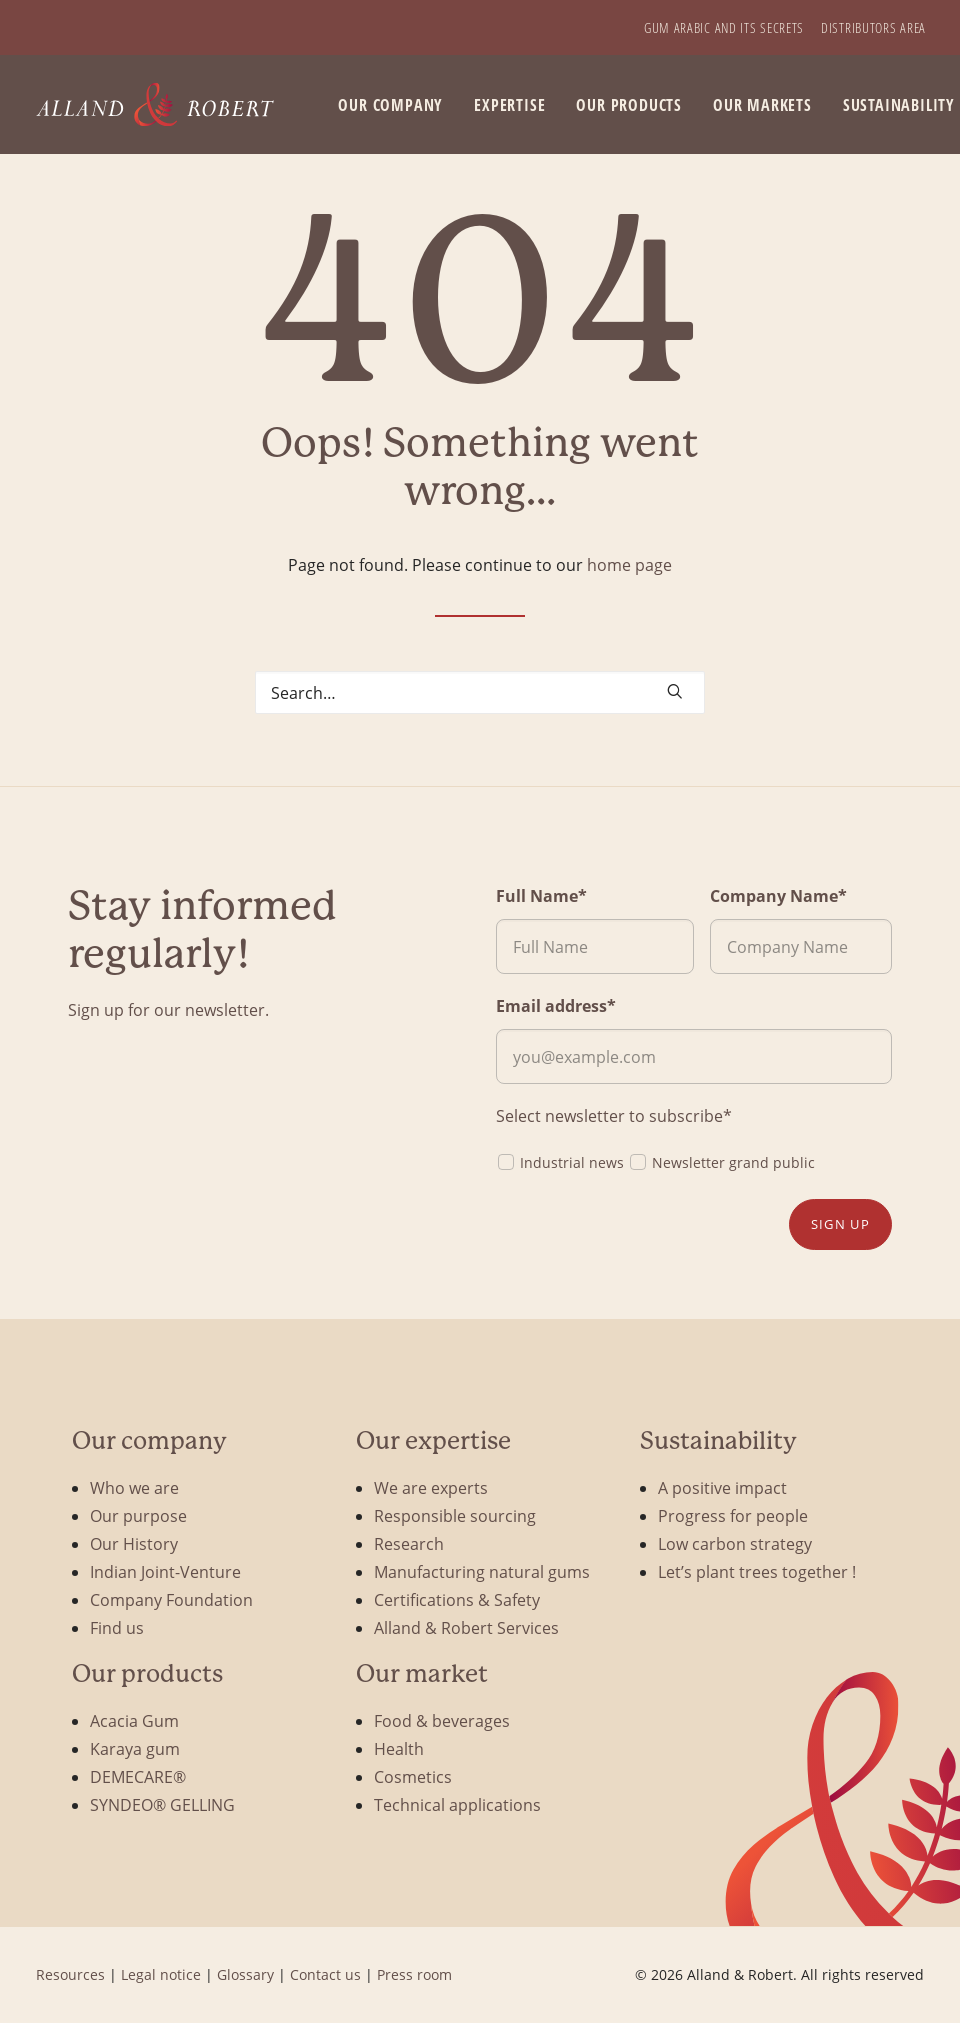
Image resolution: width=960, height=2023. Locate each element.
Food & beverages (442, 1720)
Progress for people (733, 1515)
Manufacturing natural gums (482, 1571)
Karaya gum (135, 1748)
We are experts (431, 1487)
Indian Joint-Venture (165, 1571)
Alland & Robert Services (466, 1627)
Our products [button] (629, 105)
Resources (70, 1974)
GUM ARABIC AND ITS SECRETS (724, 27)
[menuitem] (724, 27)
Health (399, 1748)
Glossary (245, 1974)
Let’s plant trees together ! (757, 1571)
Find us (117, 1627)
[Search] (480, 692)
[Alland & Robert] (155, 104)
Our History (134, 1543)
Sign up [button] (840, 1224)
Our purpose (138, 1515)
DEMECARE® (138, 1776)
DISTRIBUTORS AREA (873, 27)
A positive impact (722, 1487)
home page (629, 564)
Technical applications (457, 1804)
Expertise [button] (509, 105)
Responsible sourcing (455, 1515)
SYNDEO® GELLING (162, 1804)
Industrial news (560, 1161)
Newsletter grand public (721, 1161)
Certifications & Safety (457, 1599)
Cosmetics (413, 1776)
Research (409, 1543)
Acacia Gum (134, 1720)
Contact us (325, 1974)
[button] (675, 691)
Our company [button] (390, 105)
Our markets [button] (762, 105)
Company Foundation (171, 1599)
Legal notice (161, 1974)
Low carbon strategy (735, 1543)
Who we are (134, 1487)
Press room (414, 1974)
